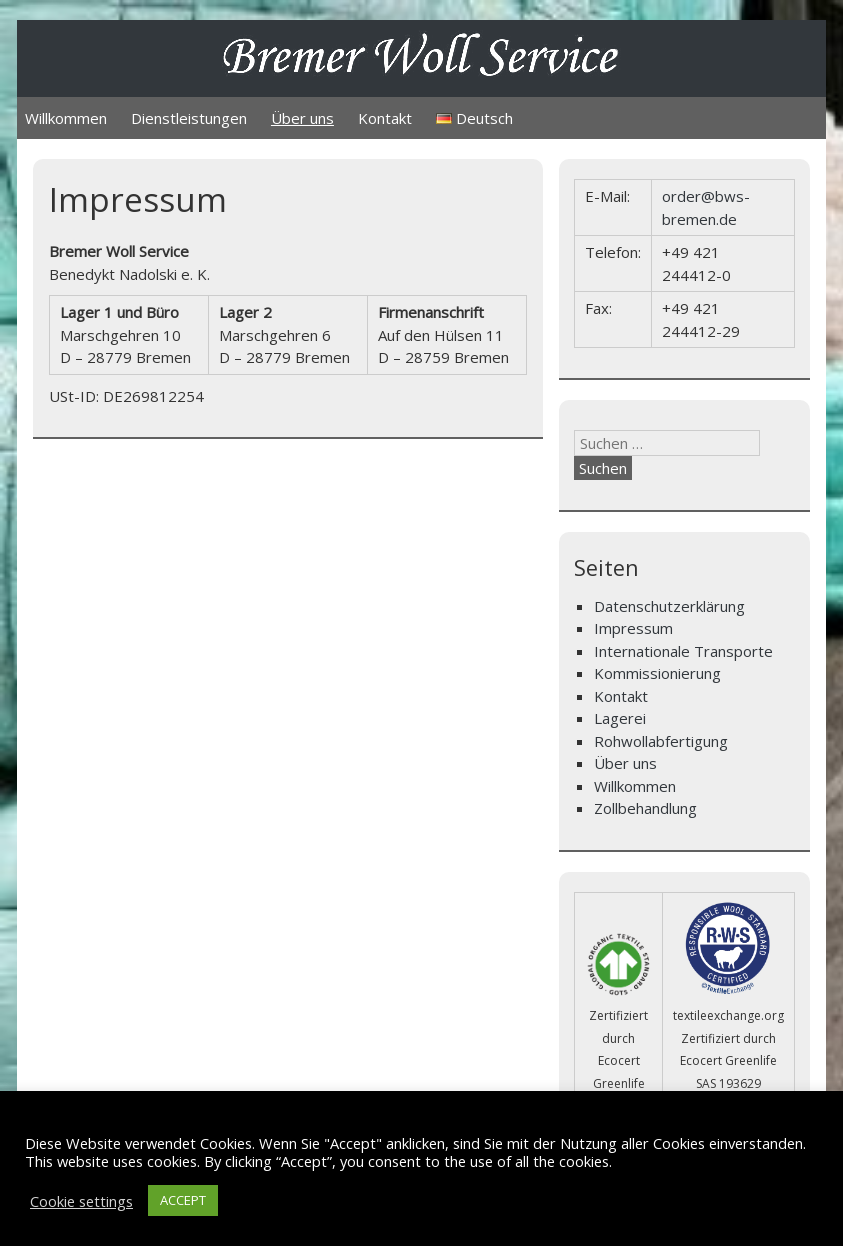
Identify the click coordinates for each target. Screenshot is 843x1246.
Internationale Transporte (683, 651)
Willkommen (66, 118)
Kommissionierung (657, 673)
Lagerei (620, 718)
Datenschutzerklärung (669, 606)
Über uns (302, 118)
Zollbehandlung (645, 808)
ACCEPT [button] (183, 1200)
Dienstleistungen (189, 118)
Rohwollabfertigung (661, 741)
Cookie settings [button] (81, 1201)
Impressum (633, 628)
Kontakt (385, 118)
